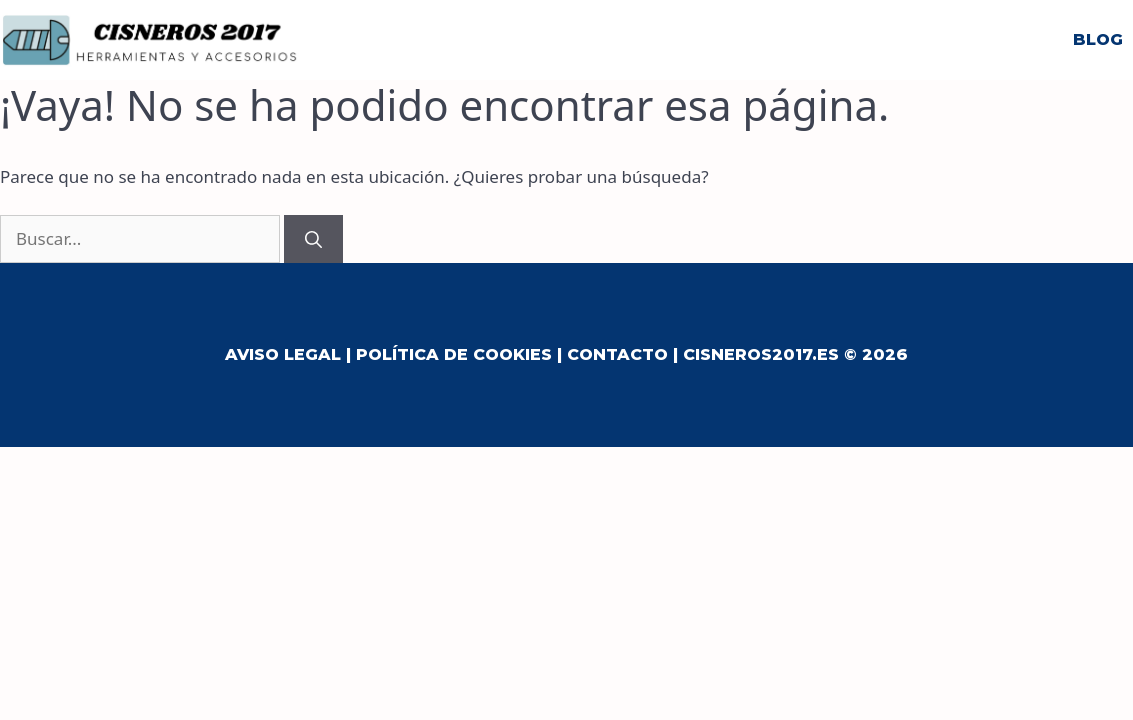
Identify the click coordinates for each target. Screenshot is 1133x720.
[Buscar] (313, 239)
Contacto (617, 354)
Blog (1098, 39)
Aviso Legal (283, 354)
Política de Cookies (454, 354)
